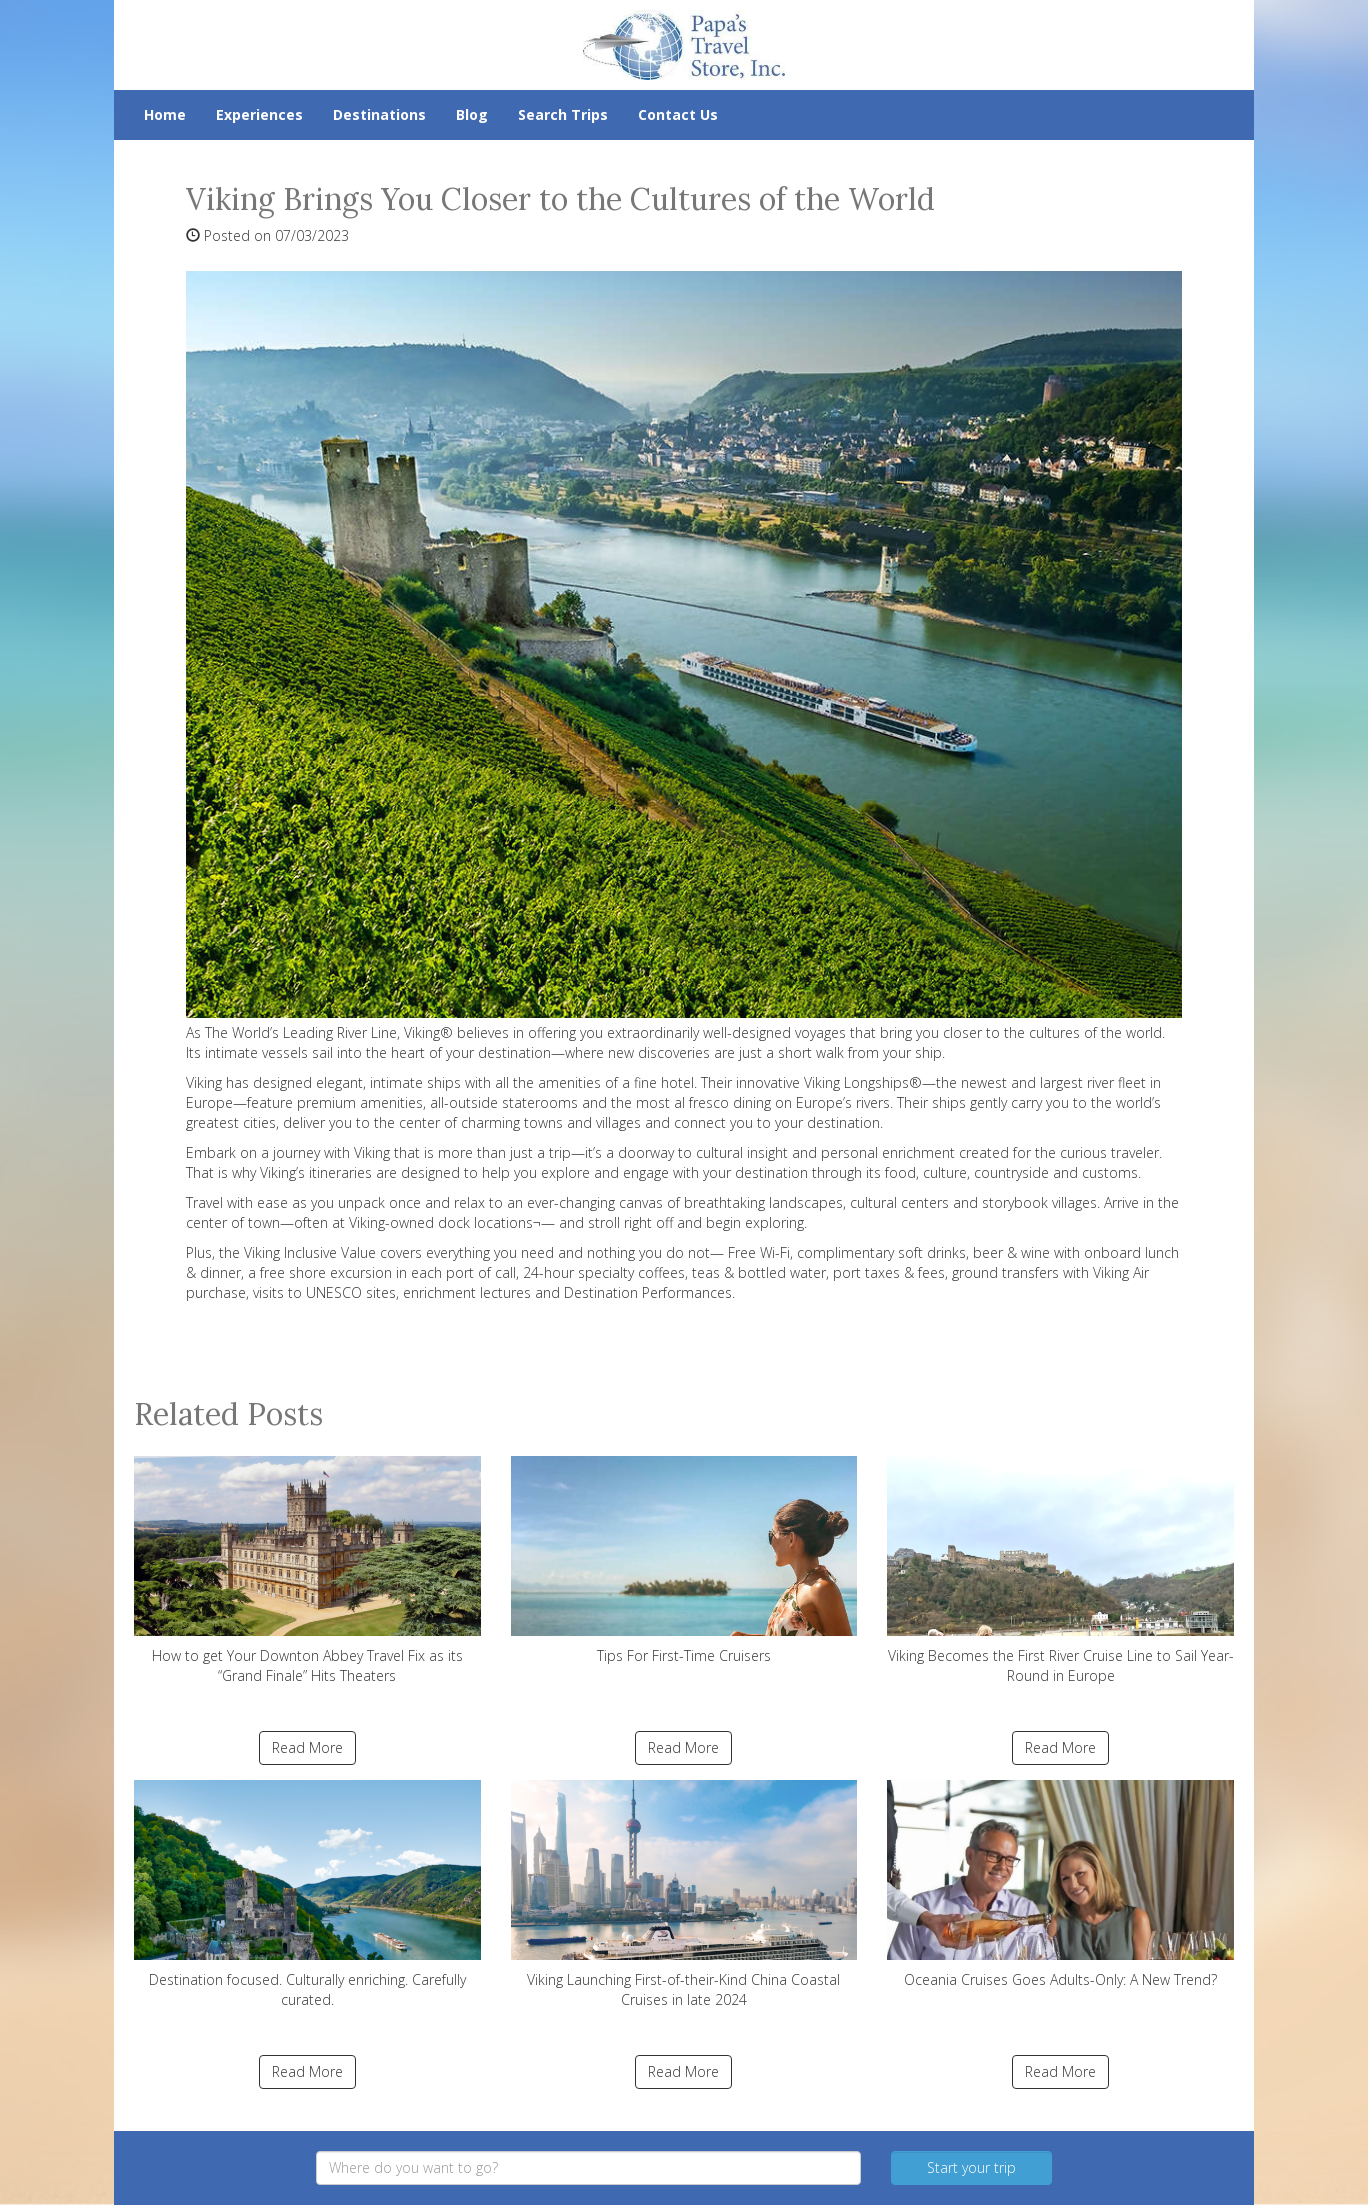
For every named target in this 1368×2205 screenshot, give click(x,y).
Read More (307, 1747)
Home (165, 114)
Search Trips (563, 114)
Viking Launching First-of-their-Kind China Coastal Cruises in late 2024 (684, 1894)
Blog (472, 114)
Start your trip (971, 2167)
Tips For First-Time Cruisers (684, 1560)
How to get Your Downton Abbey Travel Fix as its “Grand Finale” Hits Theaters (307, 1570)
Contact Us (678, 114)
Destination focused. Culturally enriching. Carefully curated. (307, 1894)
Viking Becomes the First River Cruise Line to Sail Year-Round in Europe (1060, 1570)
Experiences (259, 114)
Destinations (379, 114)
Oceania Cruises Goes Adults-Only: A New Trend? (1060, 1884)
